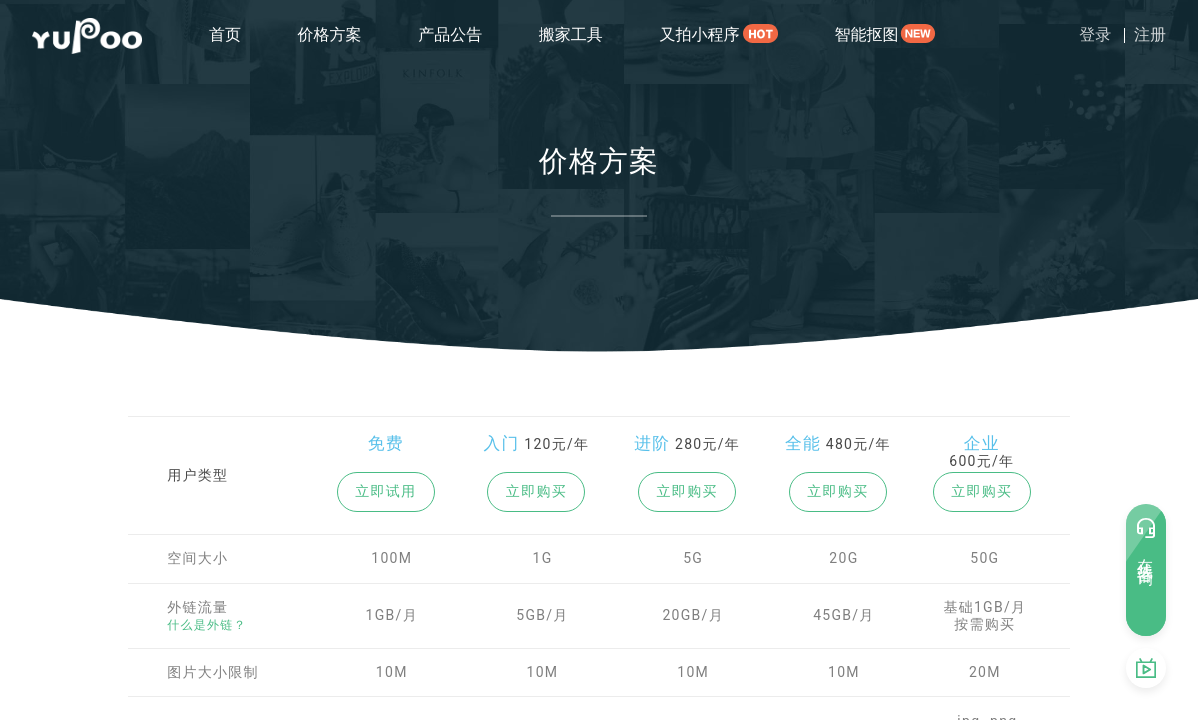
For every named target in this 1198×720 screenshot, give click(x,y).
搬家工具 (571, 34)
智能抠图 (866, 34)
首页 (225, 34)
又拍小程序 (699, 34)
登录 (1095, 34)
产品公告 (450, 34)
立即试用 (385, 491)
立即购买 (536, 491)
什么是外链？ (207, 625)
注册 (1150, 34)
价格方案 (330, 34)
